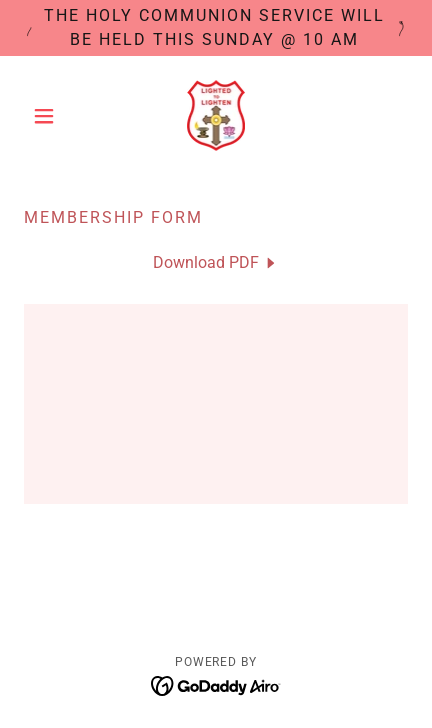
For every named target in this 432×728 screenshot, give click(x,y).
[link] (216, 115)
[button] (53, 116)
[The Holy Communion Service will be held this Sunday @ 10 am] (216, 28)
